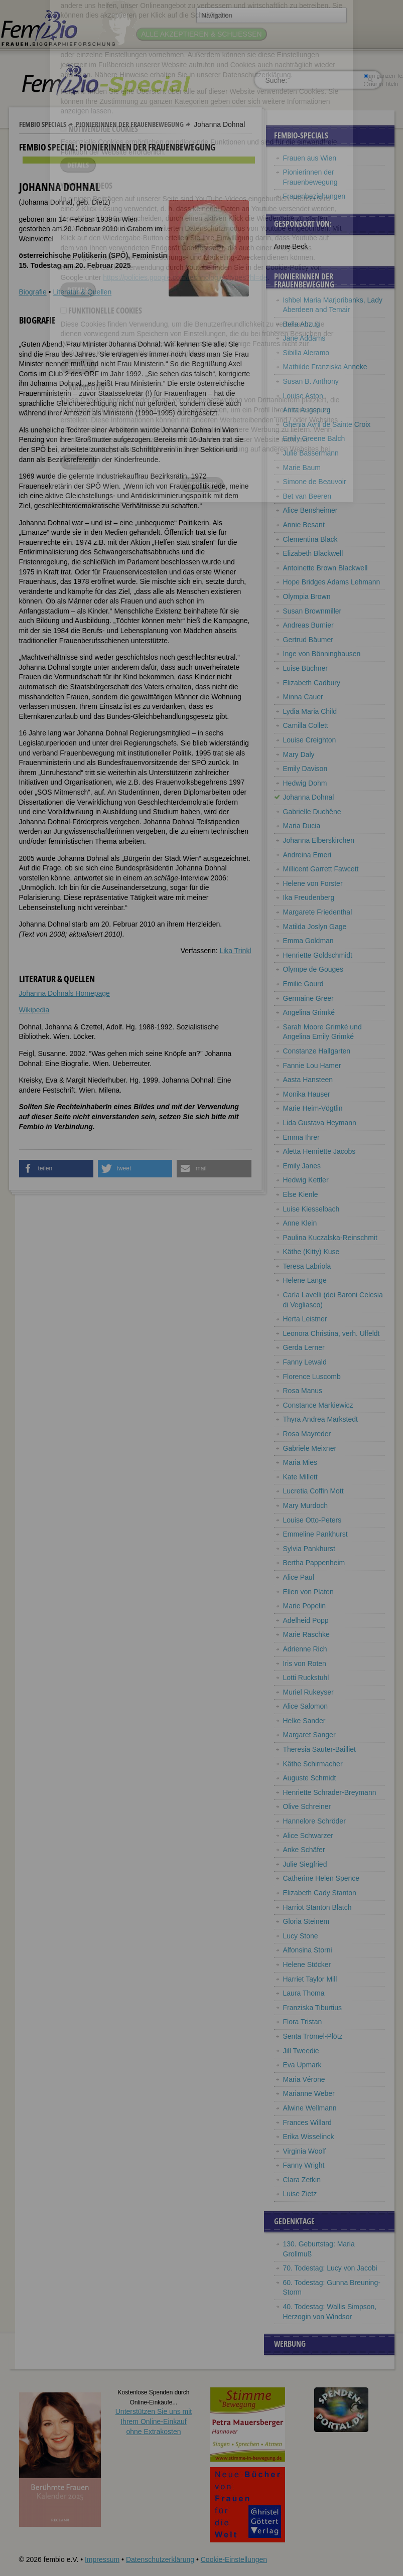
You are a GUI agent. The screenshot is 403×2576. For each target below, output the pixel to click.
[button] (56, 1168)
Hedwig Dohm (305, 783)
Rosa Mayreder (307, 1434)
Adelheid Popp (306, 1620)
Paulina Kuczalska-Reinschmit (330, 1238)
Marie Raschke (306, 1634)
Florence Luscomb (312, 1377)
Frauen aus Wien (310, 158)
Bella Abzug (301, 324)
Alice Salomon (305, 1706)
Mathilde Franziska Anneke (325, 367)
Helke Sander (304, 1721)
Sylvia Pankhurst (309, 1549)
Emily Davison (305, 769)
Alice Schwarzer (308, 1836)
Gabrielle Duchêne (312, 812)
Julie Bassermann (311, 453)
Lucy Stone (300, 1936)
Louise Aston (303, 396)
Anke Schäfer (304, 1850)
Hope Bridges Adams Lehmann (331, 582)
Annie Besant (304, 525)
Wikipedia (34, 1010)
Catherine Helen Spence (321, 1878)
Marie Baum (302, 468)
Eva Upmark (302, 2065)
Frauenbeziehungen (314, 196)
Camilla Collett (305, 725)
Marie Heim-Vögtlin (313, 1108)
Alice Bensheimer (310, 510)
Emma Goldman (308, 941)
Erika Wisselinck (308, 2137)
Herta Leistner (305, 1319)
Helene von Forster (313, 883)
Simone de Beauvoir (314, 482)
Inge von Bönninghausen (322, 654)
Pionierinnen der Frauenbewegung (130, 124)
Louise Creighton (309, 740)
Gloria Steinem (306, 1921)
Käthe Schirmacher (313, 1764)
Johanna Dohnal (308, 797)
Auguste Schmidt (309, 1778)
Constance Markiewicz (318, 1405)
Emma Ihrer (301, 1137)
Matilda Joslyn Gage (315, 927)
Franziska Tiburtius (312, 2008)
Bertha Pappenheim (314, 1563)
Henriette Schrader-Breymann (329, 1792)
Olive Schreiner (307, 1806)
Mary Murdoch (305, 1505)
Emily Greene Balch (314, 438)
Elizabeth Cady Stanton (319, 1893)
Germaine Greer (308, 998)
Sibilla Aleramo (306, 353)
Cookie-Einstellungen (234, 2559)
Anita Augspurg (307, 410)
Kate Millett (300, 1477)
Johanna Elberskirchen (318, 840)
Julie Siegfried (305, 1864)
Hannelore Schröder (314, 1821)
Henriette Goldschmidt (318, 955)
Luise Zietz (300, 2194)
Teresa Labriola (307, 1266)
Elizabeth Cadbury (311, 683)
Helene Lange (305, 1280)
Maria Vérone (304, 2079)
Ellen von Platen (308, 1592)
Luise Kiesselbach (311, 1209)
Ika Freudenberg (309, 897)
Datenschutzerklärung (160, 2559)
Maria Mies (300, 1462)
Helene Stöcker (307, 1964)
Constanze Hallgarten (317, 1051)
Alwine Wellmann (310, 2108)
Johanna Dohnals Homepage (64, 993)
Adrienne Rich (305, 1649)
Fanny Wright (304, 2165)
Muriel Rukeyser (308, 1692)
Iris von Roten (304, 1663)
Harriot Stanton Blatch (317, 1907)
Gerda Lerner (304, 1347)
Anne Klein (300, 1223)
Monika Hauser (306, 1094)
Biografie (33, 292)
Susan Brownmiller (312, 611)
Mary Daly (299, 754)
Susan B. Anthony (311, 381)
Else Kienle (300, 1194)
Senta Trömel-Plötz (313, 2036)
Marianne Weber (309, 2093)
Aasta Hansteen (308, 1080)
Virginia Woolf (304, 2151)
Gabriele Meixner (310, 1448)
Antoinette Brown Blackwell (325, 568)
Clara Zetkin (302, 2180)
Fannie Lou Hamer (312, 1066)
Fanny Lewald (305, 1362)
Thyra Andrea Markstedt (320, 1419)
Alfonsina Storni (307, 1950)
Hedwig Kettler (306, 1180)
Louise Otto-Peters (312, 1520)
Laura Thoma (304, 1993)
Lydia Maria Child (310, 711)
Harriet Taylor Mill (310, 1979)
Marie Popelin (304, 1606)
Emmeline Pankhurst (315, 1534)
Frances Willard (307, 2122)
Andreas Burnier (308, 625)
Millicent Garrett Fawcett (321, 869)
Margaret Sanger (309, 1735)
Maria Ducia (302, 826)
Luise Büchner (305, 668)
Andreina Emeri (307, 855)
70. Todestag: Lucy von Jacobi (330, 2268)
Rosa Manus (303, 1391)
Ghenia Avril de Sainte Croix (327, 424)
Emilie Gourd (303, 984)
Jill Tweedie (301, 2051)
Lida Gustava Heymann (319, 1123)
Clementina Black (310, 539)
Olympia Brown (307, 596)
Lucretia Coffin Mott (313, 1491)
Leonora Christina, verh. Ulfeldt (331, 1333)
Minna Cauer (303, 697)
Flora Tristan (302, 2022)
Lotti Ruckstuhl (306, 1678)
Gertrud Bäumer (308, 640)
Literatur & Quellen (82, 292)
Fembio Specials (42, 124)
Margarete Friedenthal (317, 912)
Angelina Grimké (309, 1012)
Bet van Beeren (307, 496)
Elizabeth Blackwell (313, 553)
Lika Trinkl (235, 951)
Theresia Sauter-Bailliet (319, 1749)
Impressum (102, 2559)
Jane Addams (304, 338)
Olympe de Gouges (313, 969)
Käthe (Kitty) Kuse (311, 1252)
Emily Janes (302, 1166)
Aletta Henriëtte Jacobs (319, 1151)
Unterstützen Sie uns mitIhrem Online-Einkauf (153, 2421)
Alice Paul (298, 1577)
